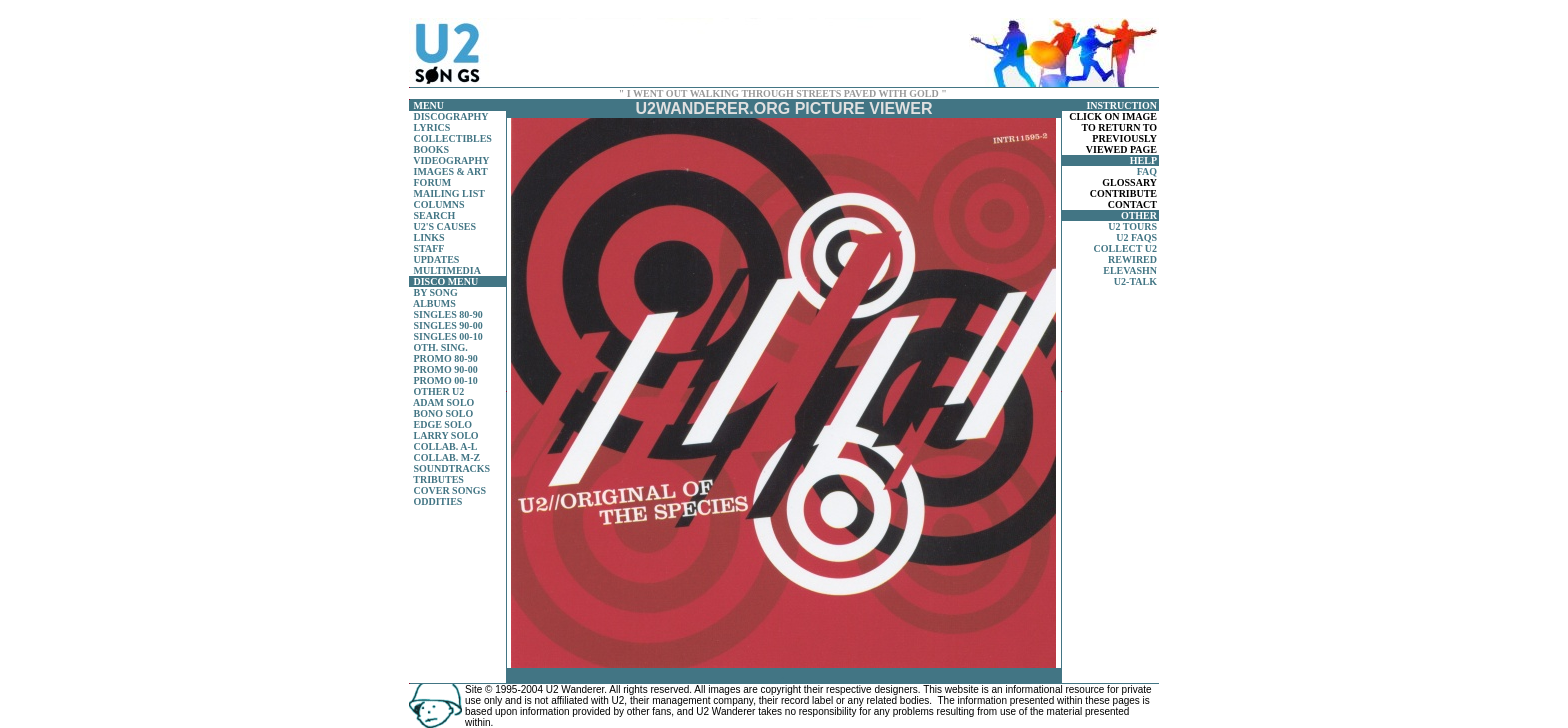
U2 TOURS (1132, 226)
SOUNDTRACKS (452, 468)
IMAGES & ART (451, 171)
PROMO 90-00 (446, 369)
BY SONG (436, 292)
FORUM (433, 182)
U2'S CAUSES (445, 226)
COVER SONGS (450, 490)
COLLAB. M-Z (447, 457)
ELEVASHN (1130, 270)
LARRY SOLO (446, 435)
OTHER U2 (439, 391)
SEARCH (435, 215)
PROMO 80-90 (446, 358)
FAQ (1147, 171)
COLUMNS (439, 204)
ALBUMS (434, 303)
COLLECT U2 (1125, 248)
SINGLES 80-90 (448, 314)
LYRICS (432, 127)
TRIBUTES (438, 479)
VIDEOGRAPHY (451, 160)
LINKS (429, 237)
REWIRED (1132, 259)
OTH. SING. (441, 347)
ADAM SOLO (443, 402)
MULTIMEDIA (447, 270)
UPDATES (437, 259)
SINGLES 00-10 (448, 336)
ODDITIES (438, 501)
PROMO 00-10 (446, 380)
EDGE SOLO (443, 424)
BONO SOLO (444, 413)
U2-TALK (1135, 281)
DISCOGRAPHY (451, 116)
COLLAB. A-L (446, 446)
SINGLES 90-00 (448, 325)
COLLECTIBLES (453, 138)
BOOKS (432, 149)
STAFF (429, 248)
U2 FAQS (1136, 237)
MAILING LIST (449, 193)
